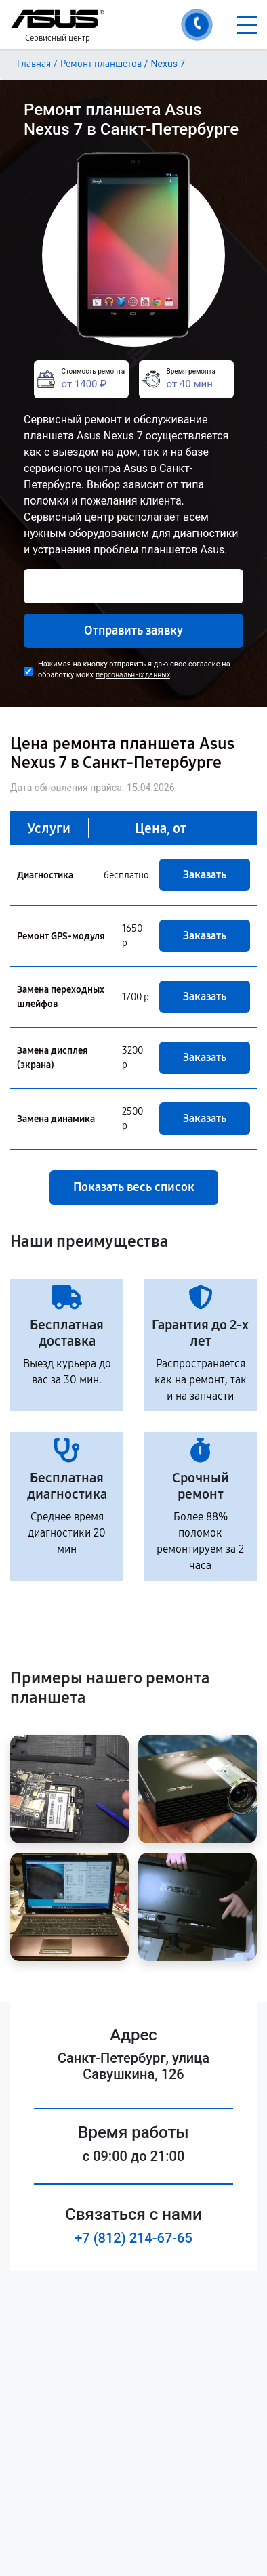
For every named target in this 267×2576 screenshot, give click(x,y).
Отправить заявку (133, 630)
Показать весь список (133, 1187)
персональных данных (133, 674)
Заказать (204, 874)
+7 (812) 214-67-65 (133, 2238)
